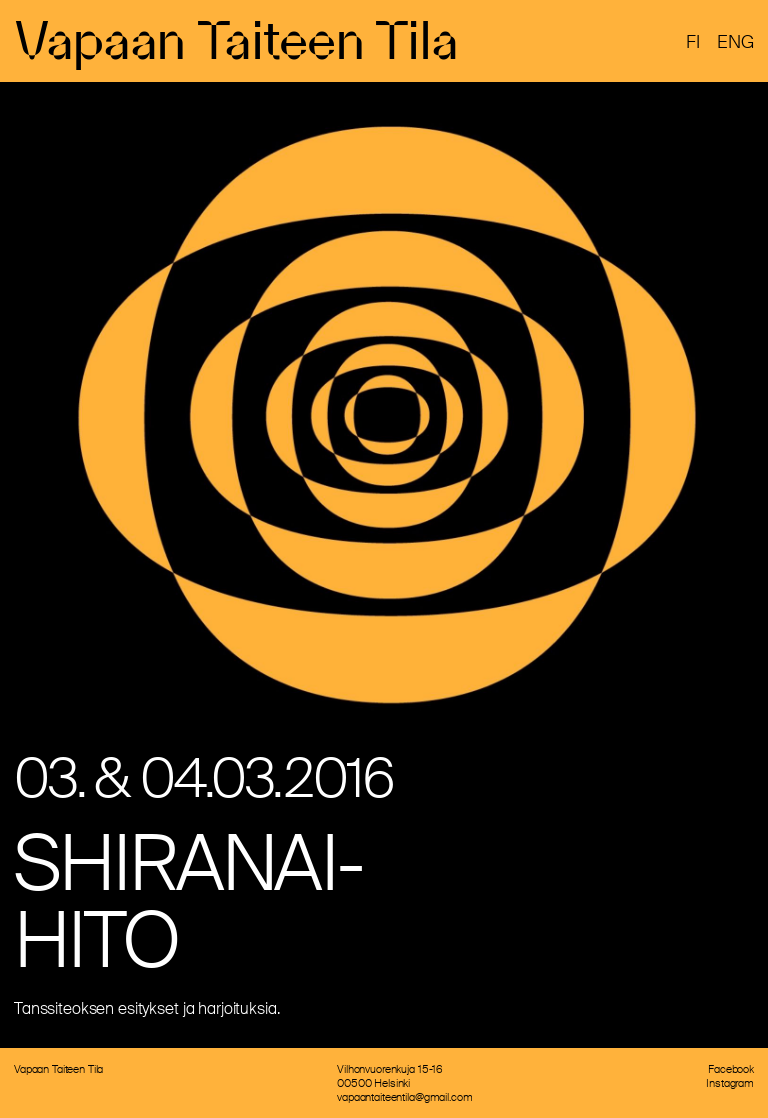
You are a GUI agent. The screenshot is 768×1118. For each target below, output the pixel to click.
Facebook (731, 1069)
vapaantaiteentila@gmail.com (404, 1097)
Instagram (730, 1083)
